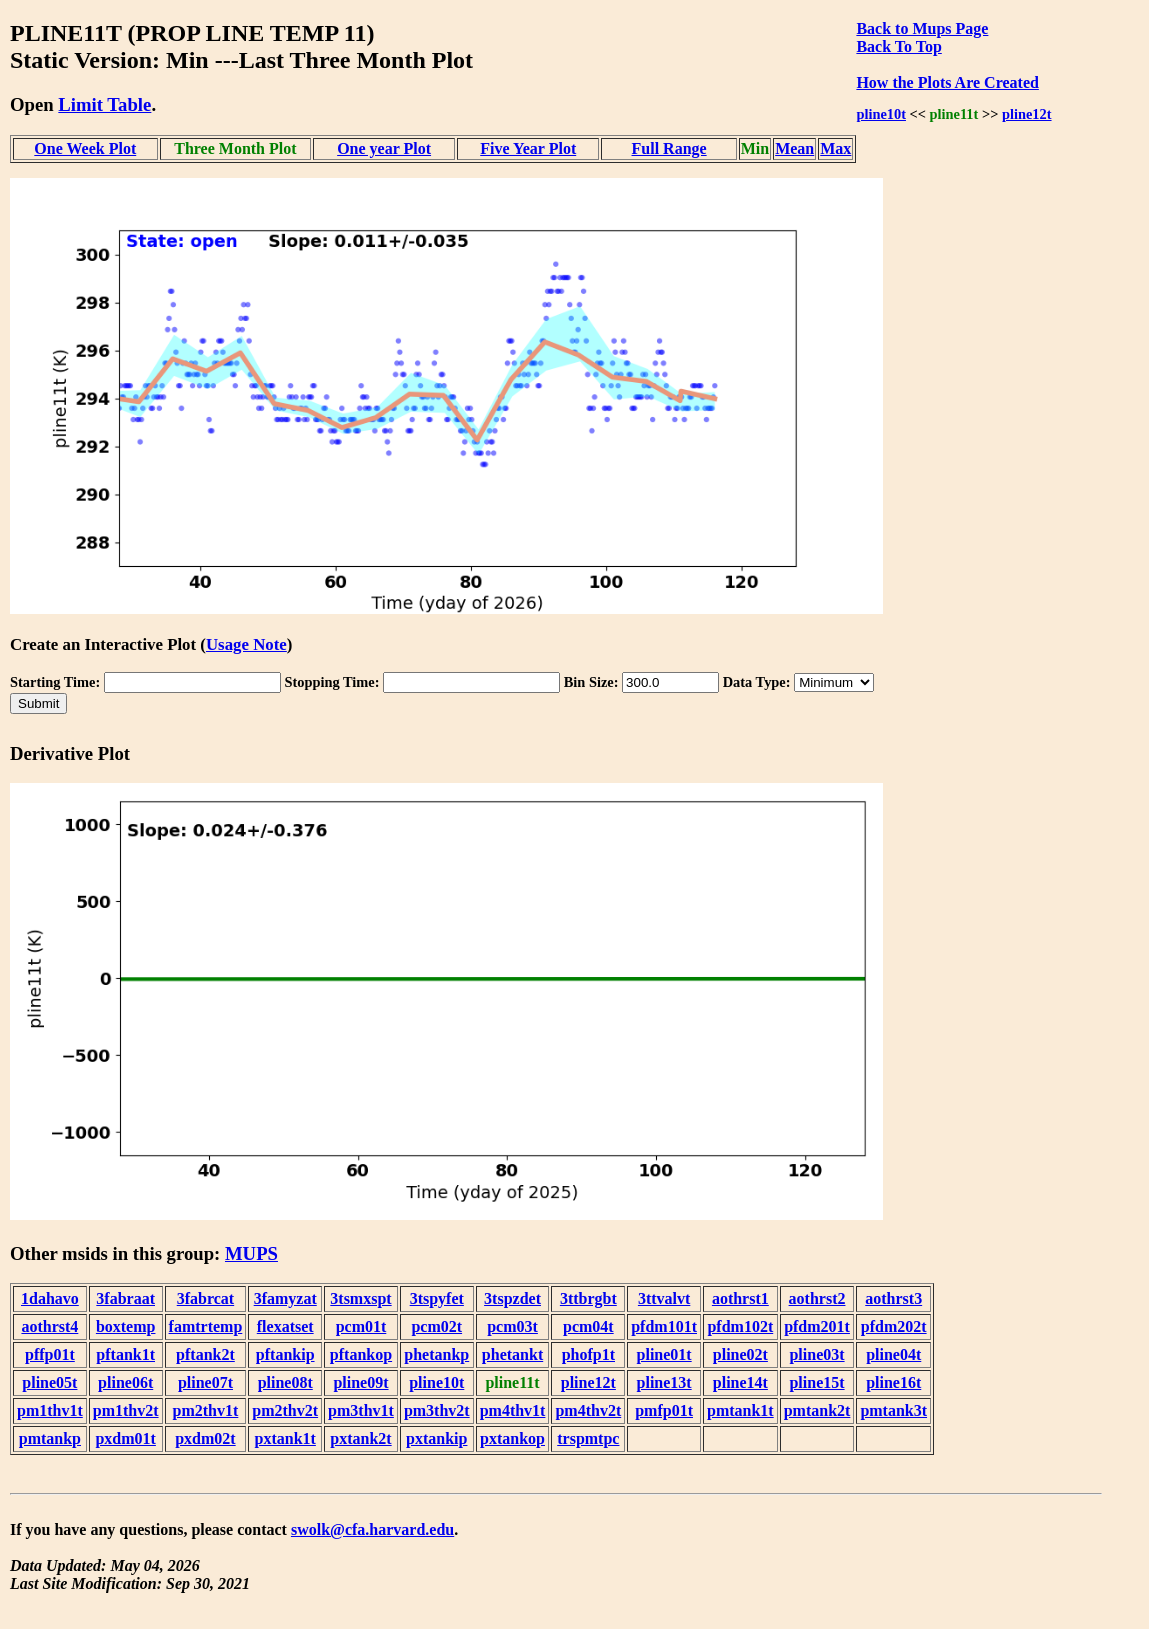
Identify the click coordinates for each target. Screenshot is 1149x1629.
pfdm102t (740, 1326)
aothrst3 (893, 1298)
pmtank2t (817, 1410)
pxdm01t (125, 1438)
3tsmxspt (360, 1298)
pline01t (664, 1354)
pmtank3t (893, 1410)
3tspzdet (512, 1298)
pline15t (816, 1382)
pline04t (893, 1354)
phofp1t (588, 1354)
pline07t (205, 1382)
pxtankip (436, 1438)
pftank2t (205, 1354)
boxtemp (126, 1326)
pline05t (49, 1382)
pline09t (360, 1382)
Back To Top (898, 46)
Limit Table (104, 104)
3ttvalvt (664, 1298)
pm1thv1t (50, 1410)
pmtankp (50, 1438)
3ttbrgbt (588, 1298)
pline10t (881, 114)
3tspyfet (437, 1298)
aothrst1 (740, 1298)
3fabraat (125, 1298)
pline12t (1027, 114)
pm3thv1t (361, 1410)
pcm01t (361, 1326)
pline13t (664, 1382)
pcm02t (436, 1326)
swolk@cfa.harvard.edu (372, 1529)
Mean (794, 148)
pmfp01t (664, 1410)
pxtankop (512, 1438)
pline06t (125, 1382)
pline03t (816, 1354)
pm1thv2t (126, 1410)
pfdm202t (894, 1326)
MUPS (251, 1253)
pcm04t (588, 1326)
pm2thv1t (206, 1410)
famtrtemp (206, 1326)
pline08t (285, 1382)
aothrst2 (817, 1298)
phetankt (512, 1354)
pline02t (740, 1354)
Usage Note (246, 644)
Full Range (669, 148)
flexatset (285, 1326)
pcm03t (512, 1326)
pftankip (285, 1354)
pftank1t (125, 1354)
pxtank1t (285, 1438)
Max (835, 148)
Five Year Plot (528, 148)
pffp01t (50, 1354)
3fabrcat (205, 1298)
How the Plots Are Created (947, 82)
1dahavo (50, 1298)
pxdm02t (205, 1438)
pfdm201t (817, 1326)
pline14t (740, 1382)
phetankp (436, 1354)
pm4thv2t (588, 1410)
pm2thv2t (285, 1410)
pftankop (361, 1354)
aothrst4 (49, 1326)
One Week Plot (85, 148)
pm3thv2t (437, 1410)
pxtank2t (360, 1438)
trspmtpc (588, 1438)
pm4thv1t (513, 1410)
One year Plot (384, 148)
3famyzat (285, 1298)
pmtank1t (740, 1410)
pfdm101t (664, 1326)
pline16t (893, 1382)
